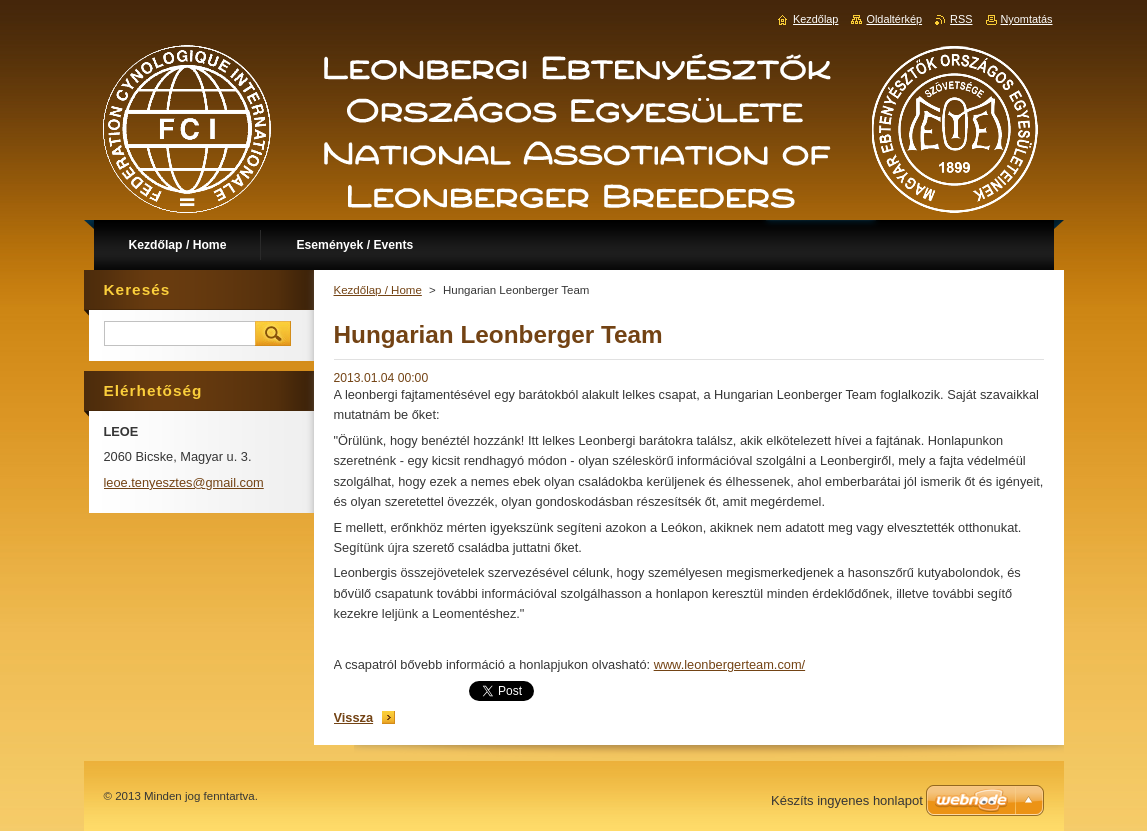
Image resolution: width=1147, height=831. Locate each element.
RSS (961, 19)
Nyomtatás (1027, 19)
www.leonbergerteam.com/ (730, 664)
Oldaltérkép (894, 19)
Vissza (354, 717)
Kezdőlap (815, 19)
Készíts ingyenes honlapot (847, 800)
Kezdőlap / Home (378, 290)
